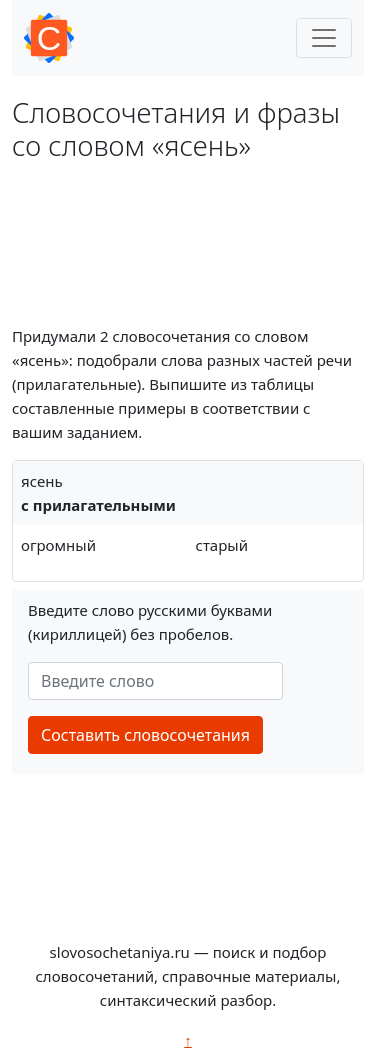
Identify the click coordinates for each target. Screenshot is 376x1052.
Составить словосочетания (145, 735)
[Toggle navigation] (324, 38)
